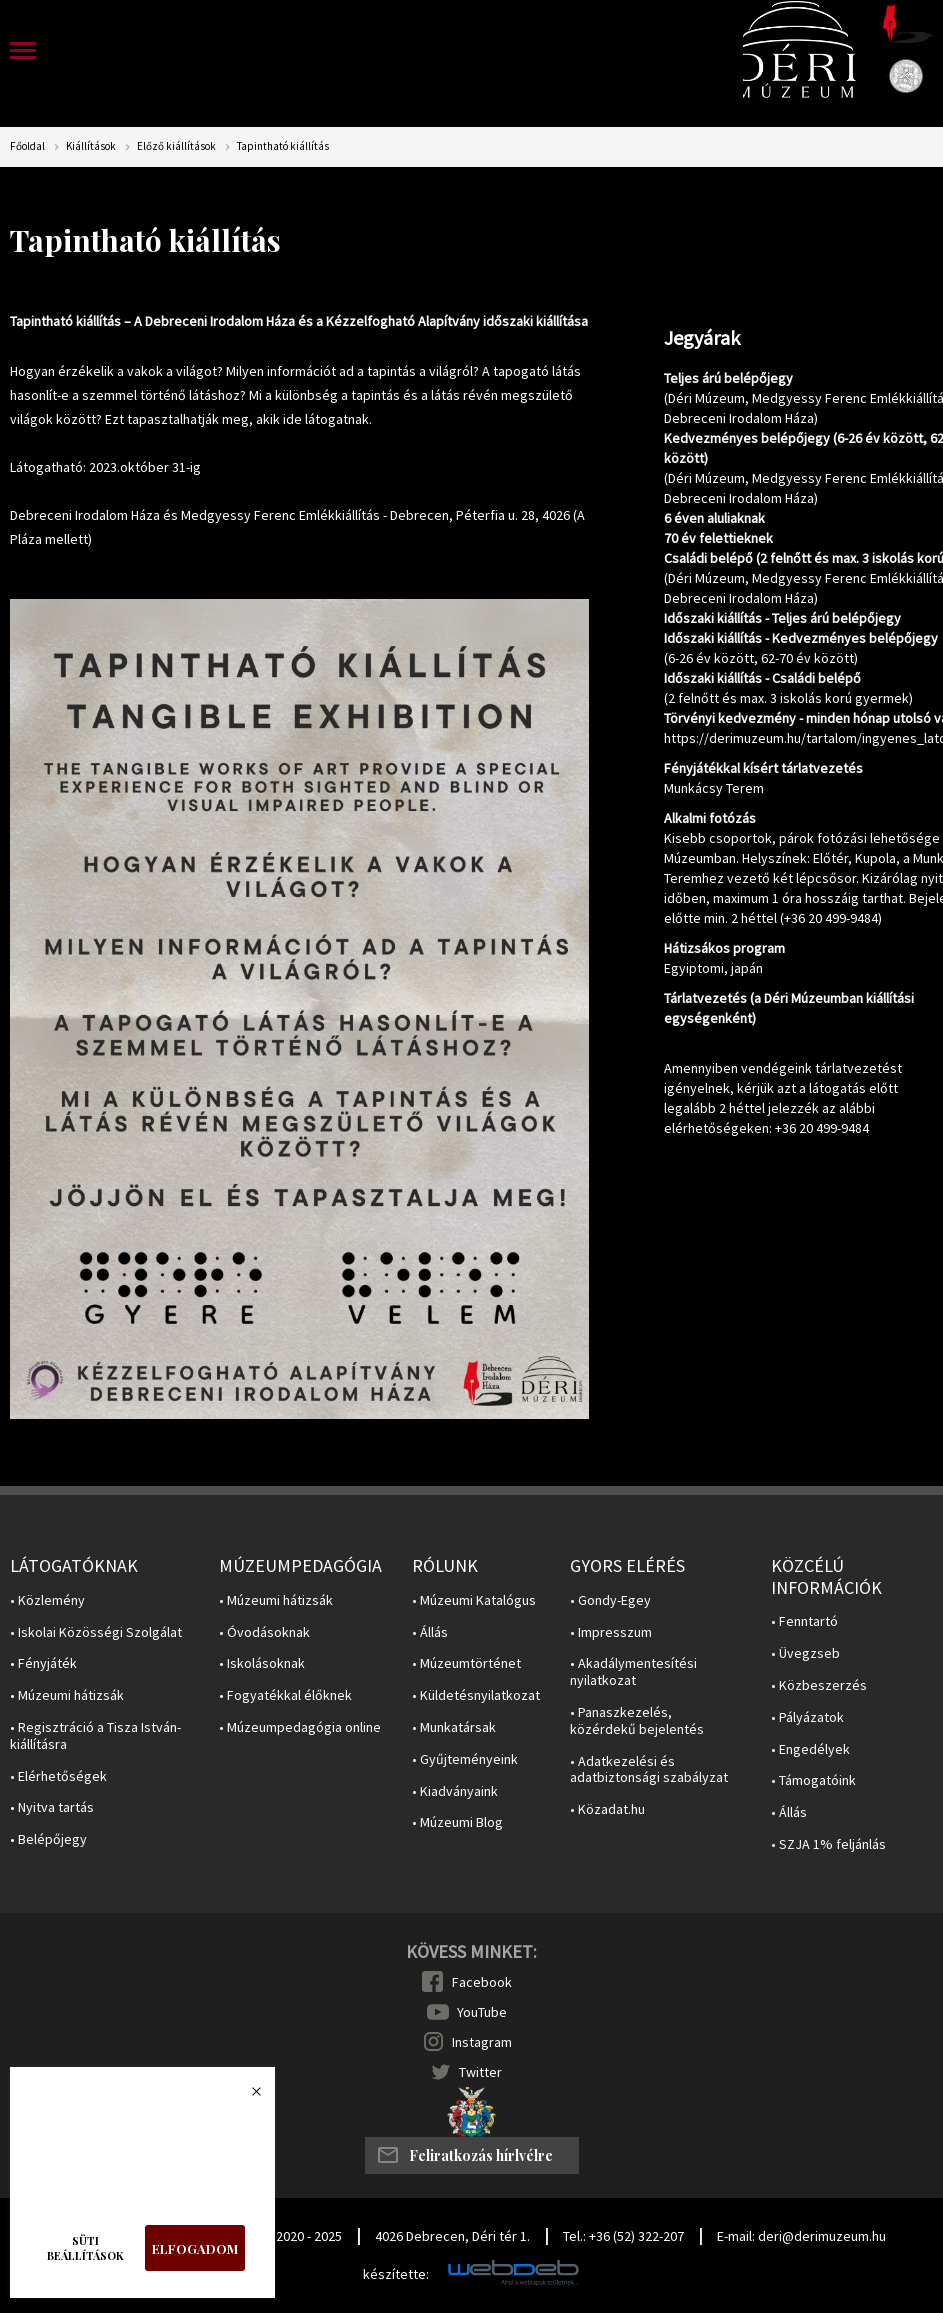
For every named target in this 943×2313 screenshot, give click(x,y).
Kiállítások (91, 146)
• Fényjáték (43, 1663)
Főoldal (27, 146)
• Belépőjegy (48, 1839)
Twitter (480, 2072)
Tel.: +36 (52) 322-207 (623, 2236)
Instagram (482, 2042)
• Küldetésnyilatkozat (476, 1695)
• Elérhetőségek (58, 1776)
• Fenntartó (804, 1621)
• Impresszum (611, 1632)
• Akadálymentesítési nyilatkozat (633, 1672)
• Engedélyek (810, 1749)
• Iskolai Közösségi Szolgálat (96, 1632)
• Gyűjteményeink (465, 1759)
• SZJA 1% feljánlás (828, 1844)
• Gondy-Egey (610, 1600)
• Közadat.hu (607, 1809)
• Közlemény (47, 1600)
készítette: (396, 2274)
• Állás (430, 1632)
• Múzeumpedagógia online (300, 1727)
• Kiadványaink (455, 1791)
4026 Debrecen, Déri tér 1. (452, 2236)
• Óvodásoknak (264, 1632)
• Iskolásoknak (262, 1663)
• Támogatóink (813, 1780)
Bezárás (246, 2097)
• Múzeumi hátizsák (67, 1695)
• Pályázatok (807, 1717)
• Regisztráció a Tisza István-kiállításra (95, 1736)
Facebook (482, 1982)
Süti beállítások (85, 2248)
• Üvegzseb (805, 1653)
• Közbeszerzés (819, 1685)
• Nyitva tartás (52, 1807)
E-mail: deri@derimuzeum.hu (801, 2236)
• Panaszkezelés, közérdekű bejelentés (637, 1721)
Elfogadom (195, 2248)
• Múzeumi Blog (457, 1822)
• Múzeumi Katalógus (474, 1600)
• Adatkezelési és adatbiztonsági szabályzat (649, 1770)
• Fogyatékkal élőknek (285, 1695)
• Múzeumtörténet (466, 1663)
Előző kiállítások (176, 146)
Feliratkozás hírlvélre (481, 2155)
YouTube (482, 2012)
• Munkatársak (454, 1727)
